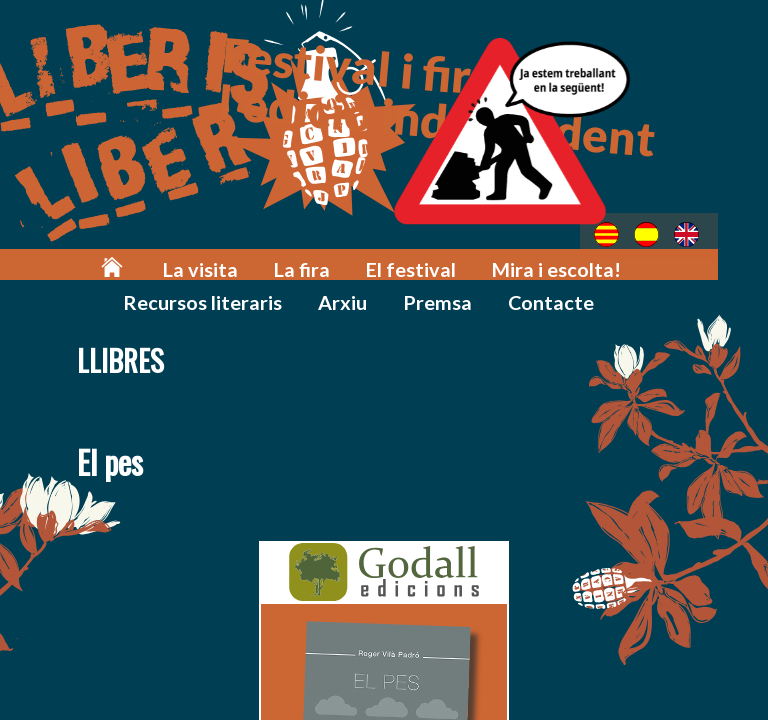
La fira (250, 261)
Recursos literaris (639, 261)
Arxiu (280, 291)
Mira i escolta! (478, 261)
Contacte (470, 291)
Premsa (366, 291)
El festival (348, 261)
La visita (158, 261)
